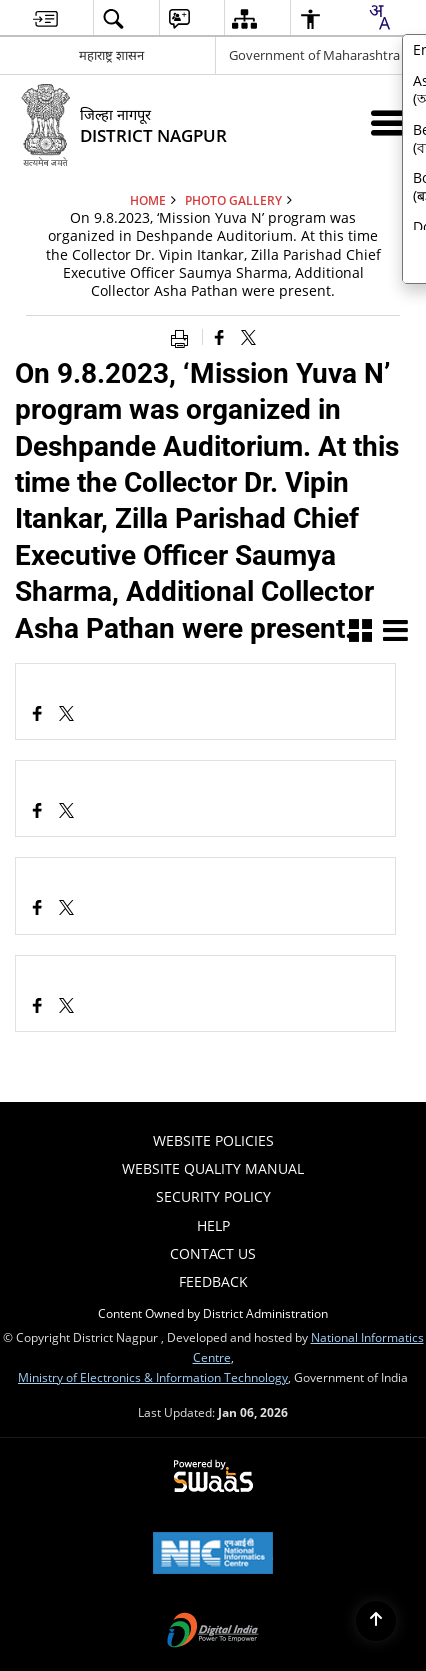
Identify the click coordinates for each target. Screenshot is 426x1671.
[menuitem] (45, 18)
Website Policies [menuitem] (213, 1140)
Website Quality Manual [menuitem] (213, 1168)
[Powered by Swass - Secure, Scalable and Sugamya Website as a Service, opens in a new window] (213, 1477)
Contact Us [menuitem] (213, 1253)
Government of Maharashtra (314, 55)
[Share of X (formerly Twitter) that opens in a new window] (248, 337)
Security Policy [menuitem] (213, 1196)
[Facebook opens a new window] (37, 715)
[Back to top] (376, 1621)
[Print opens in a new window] (184, 337)
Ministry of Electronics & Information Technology (153, 1377)
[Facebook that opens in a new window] (219, 337)
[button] (360, 632)
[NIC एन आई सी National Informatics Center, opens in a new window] (213, 1555)
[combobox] (379, 17)
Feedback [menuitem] (213, 1281)
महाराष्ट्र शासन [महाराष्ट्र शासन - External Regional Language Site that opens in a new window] (111, 55)
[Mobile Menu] (387, 122)
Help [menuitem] (213, 1225)
